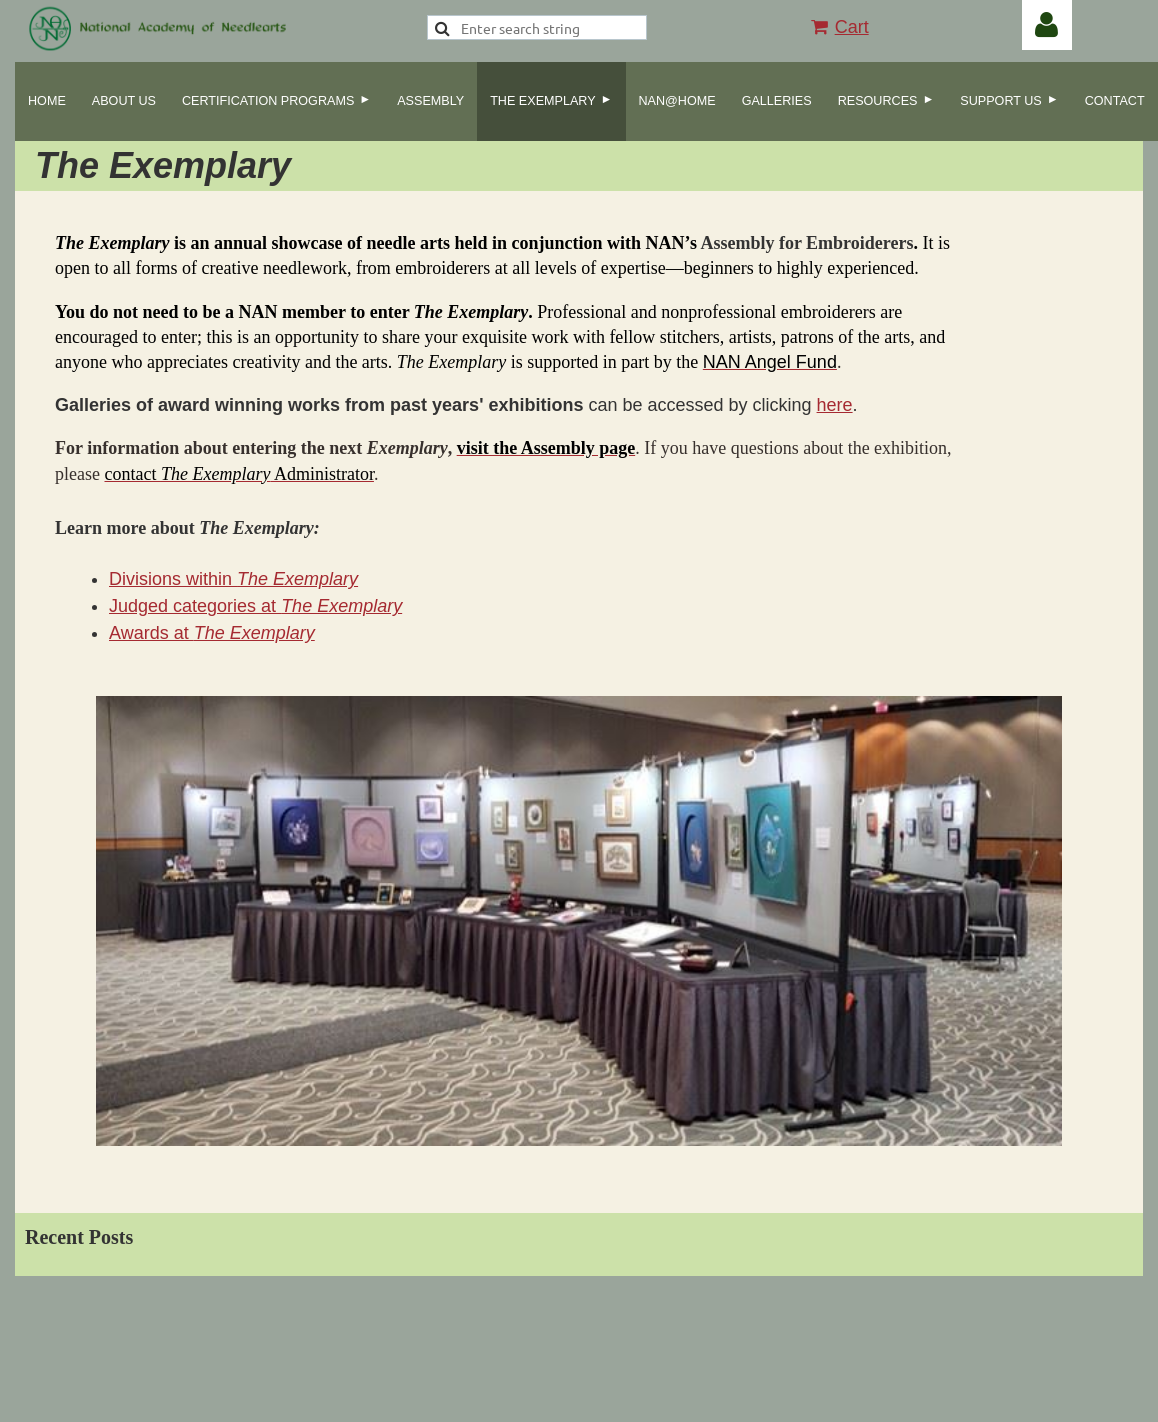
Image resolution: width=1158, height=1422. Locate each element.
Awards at (212, 633)
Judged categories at (255, 606)
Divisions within (233, 579)
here (835, 405)
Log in (1047, 25)
